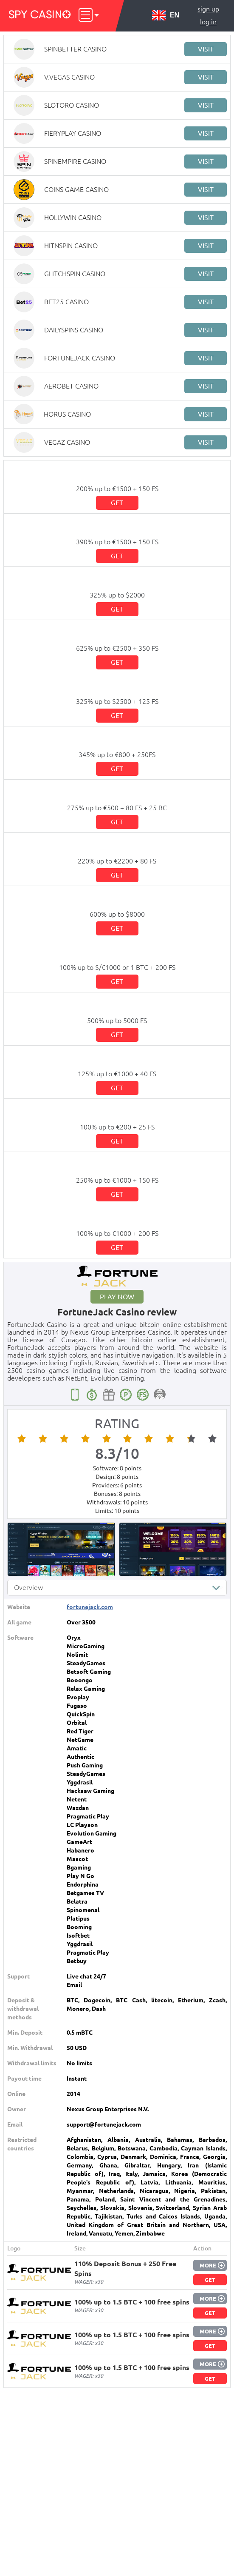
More (208, 2265)
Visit (206, 49)
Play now (117, 1297)
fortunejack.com (90, 1607)
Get (117, 502)
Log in (208, 22)
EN (165, 15)
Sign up (208, 9)
